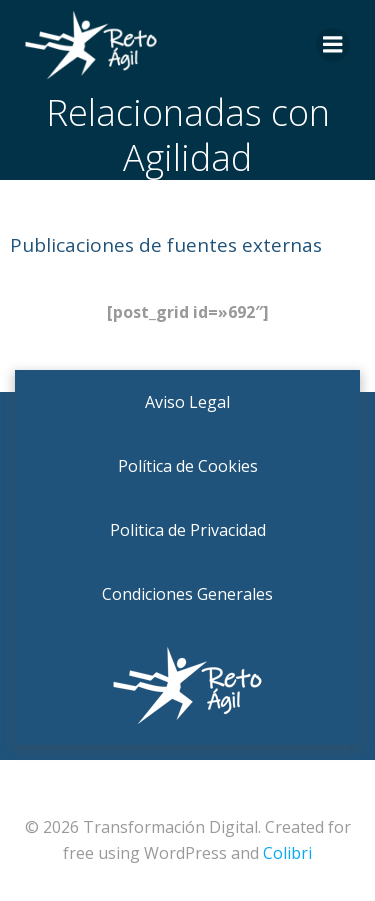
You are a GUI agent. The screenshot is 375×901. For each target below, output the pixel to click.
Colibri (287, 853)
